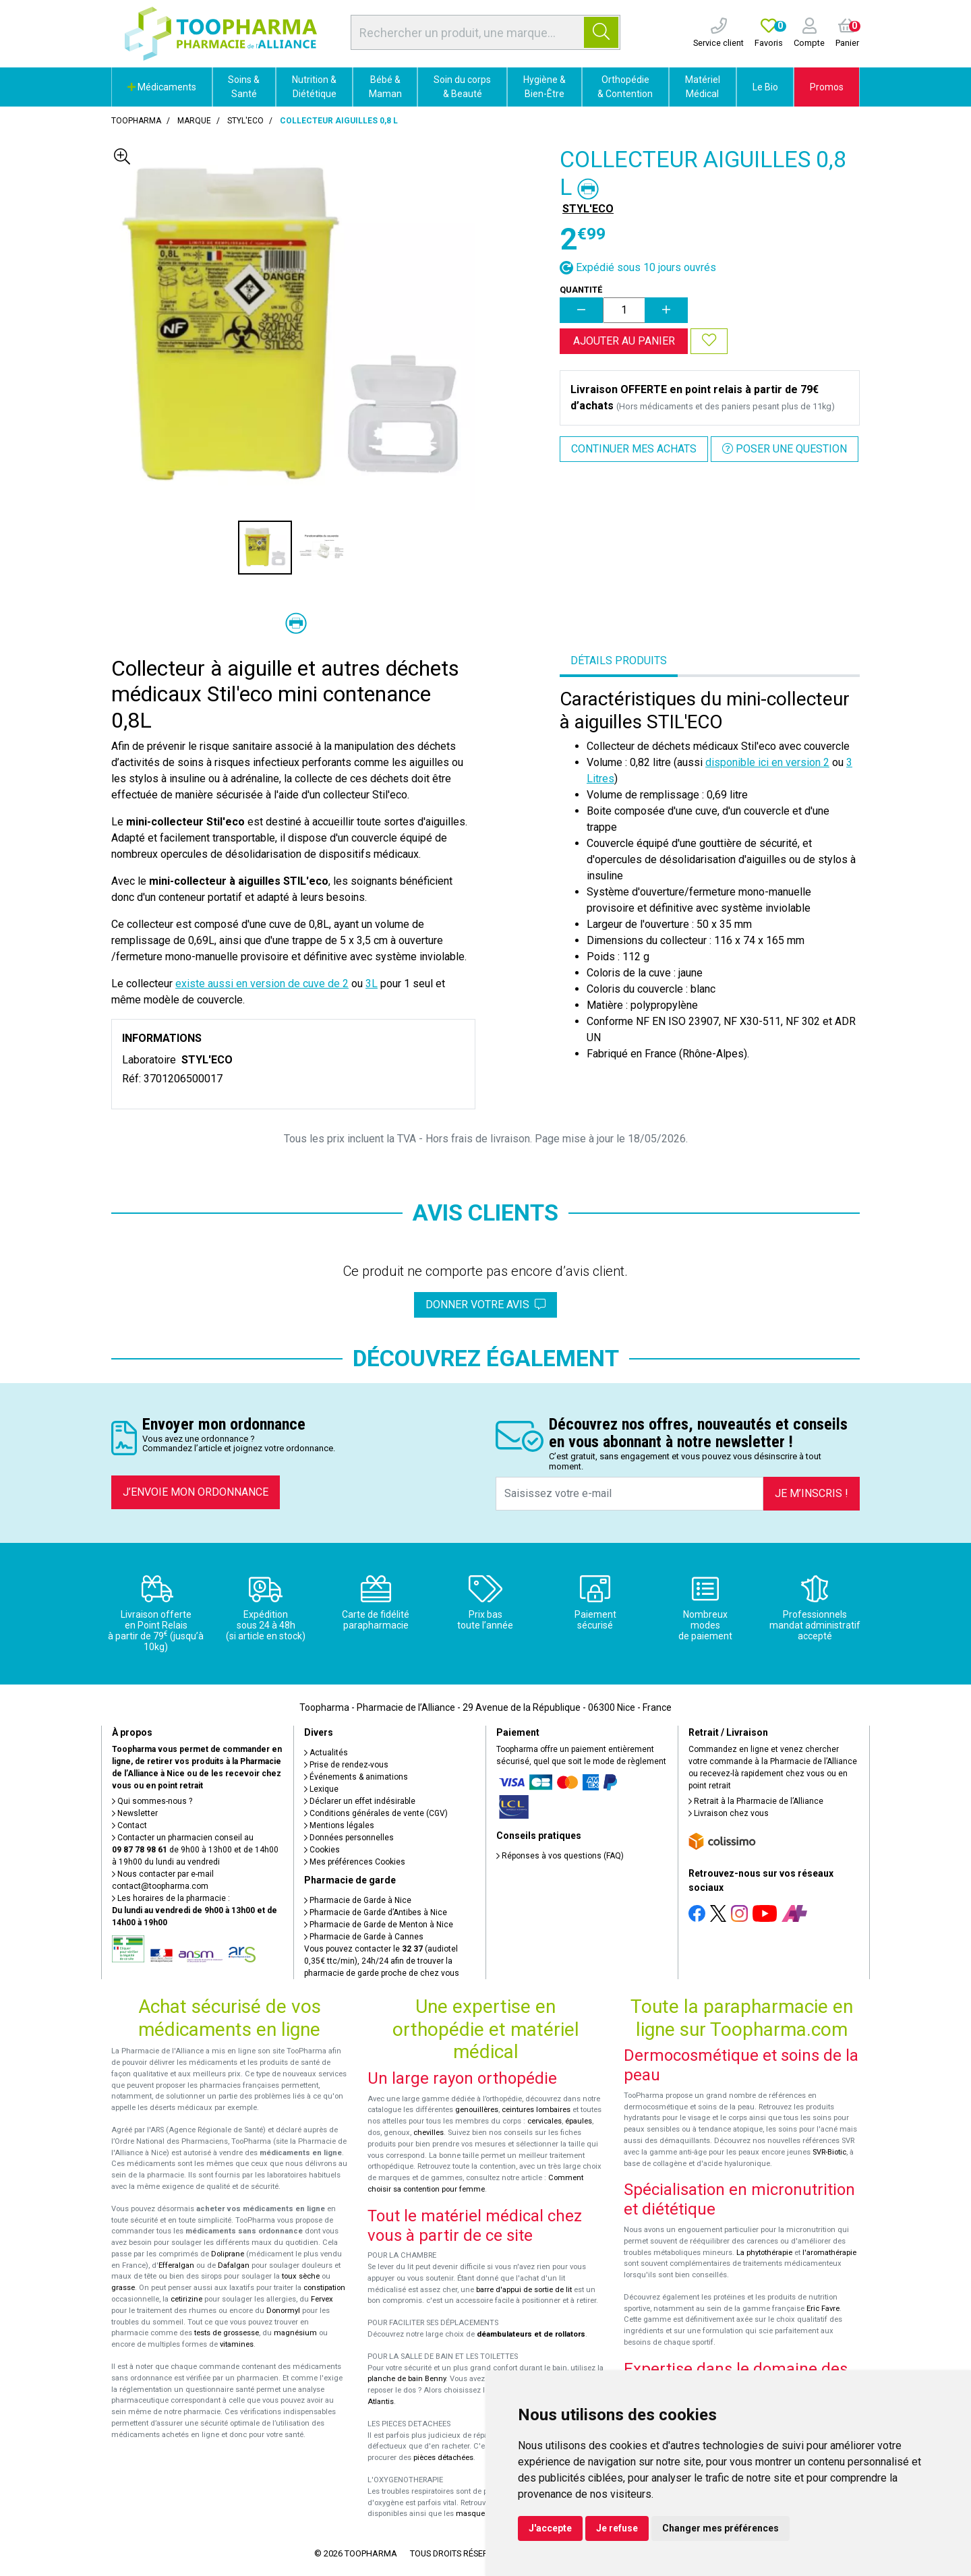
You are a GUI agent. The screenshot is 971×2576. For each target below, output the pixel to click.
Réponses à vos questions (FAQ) (560, 1856)
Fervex (322, 2299)
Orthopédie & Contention (625, 86)
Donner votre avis (485, 1304)
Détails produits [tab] (618, 660)
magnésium (295, 2333)
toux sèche (301, 2276)
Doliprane (227, 2254)
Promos (827, 87)
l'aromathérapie (829, 2252)
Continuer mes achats (634, 448)
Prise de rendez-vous (346, 1764)
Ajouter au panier (624, 340)
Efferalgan (176, 2265)
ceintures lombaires (536, 2109)
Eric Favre (823, 2308)
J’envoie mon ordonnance (195, 1492)
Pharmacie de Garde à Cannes (363, 1936)
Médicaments (161, 87)
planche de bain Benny (406, 2378)
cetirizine (186, 2299)
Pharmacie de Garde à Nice (357, 1900)
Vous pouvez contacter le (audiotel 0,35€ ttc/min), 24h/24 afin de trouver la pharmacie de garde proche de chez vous (381, 1961)
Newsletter (135, 1813)
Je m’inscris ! (811, 1493)
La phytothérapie (764, 2252)
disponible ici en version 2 (767, 762)
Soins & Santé (244, 86)
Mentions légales (339, 1825)
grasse (123, 2287)
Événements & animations (356, 1777)
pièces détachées (443, 2457)
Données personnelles (349, 1837)
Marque (194, 120)
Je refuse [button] (617, 2528)
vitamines (237, 2344)
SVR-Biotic (829, 2152)
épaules (578, 2121)
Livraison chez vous (728, 1813)
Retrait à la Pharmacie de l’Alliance (755, 1801)
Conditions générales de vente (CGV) (376, 1813)
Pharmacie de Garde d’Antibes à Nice (375, 1912)
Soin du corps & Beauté (462, 86)
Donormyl (283, 2310)
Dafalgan (233, 2265)
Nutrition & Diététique (314, 86)
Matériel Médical (702, 86)
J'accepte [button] (550, 2528)
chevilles (428, 2132)
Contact (129, 1825)
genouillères (476, 2109)
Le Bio (765, 87)
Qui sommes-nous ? (152, 1801)
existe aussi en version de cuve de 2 (262, 983)
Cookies (322, 1849)
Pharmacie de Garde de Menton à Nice (378, 1924)
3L (371, 983)
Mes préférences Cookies (354, 1862)
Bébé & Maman (385, 86)
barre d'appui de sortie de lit (524, 2289)
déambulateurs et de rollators (531, 2334)
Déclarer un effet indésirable (359, 1801)
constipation (324, 2287)
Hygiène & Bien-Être (544, 86)
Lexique (321, 1789)
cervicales (544, 2121)
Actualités (326, 1752)
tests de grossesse (226, 2333)
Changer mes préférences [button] (720, 2528)
